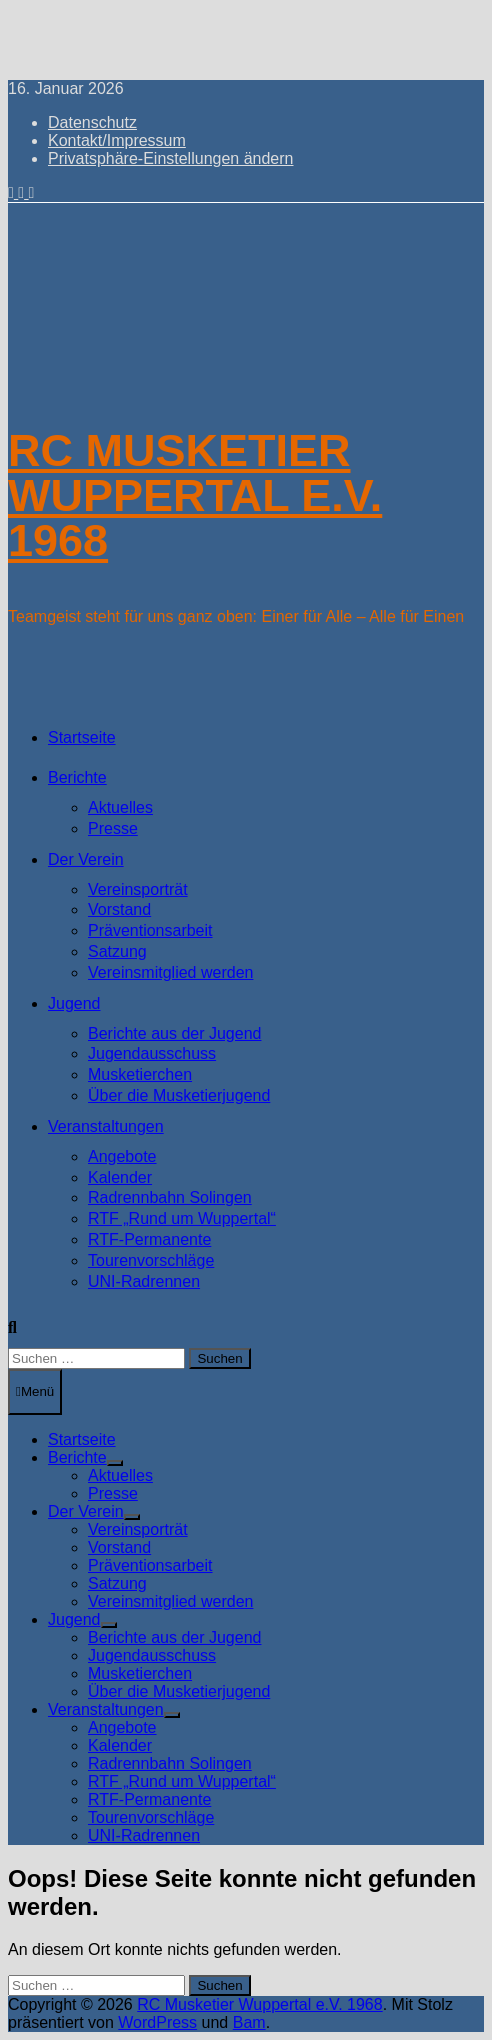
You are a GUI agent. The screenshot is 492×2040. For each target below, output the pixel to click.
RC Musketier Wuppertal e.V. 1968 (195, 495)
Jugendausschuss (152, 1053)
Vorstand (119, 909)
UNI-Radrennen (144, 1281)
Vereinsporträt (138, 889)
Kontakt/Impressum (117, 140)
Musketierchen (140, 1074)
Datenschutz (92, 122)
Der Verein (86, 859)
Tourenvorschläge (151, 1260)
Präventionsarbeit (150, 930)
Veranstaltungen (106, 1126)
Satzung (117, 951)
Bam (249, 2022)
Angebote (122, 1156)
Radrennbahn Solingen (170, 1197)
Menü (35, 1391)
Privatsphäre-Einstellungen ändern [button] (170, 158)
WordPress (157, 2022)
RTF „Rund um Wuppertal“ (182, 1218)
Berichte (77, 777)
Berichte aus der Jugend (174, 1033)
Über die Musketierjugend (179, 1095)
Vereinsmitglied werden (170, 972)
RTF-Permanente (149, 1239)
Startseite (82, 737)
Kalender (120, 1177)
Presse (113, 828)
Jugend (74, 1003)
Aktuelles (120, 807)
